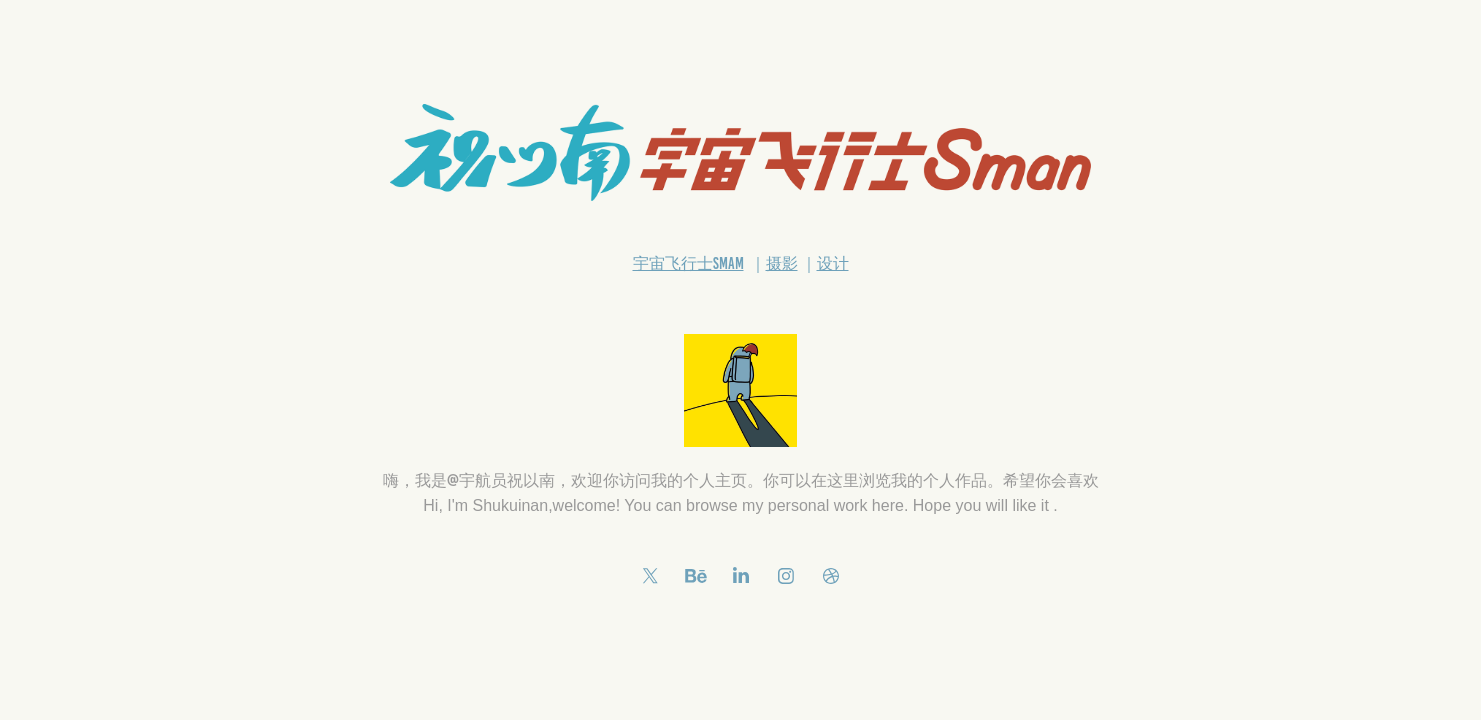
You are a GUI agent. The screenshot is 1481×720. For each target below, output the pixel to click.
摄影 (782, 263)
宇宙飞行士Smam (688, 263)
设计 (833, 263)
